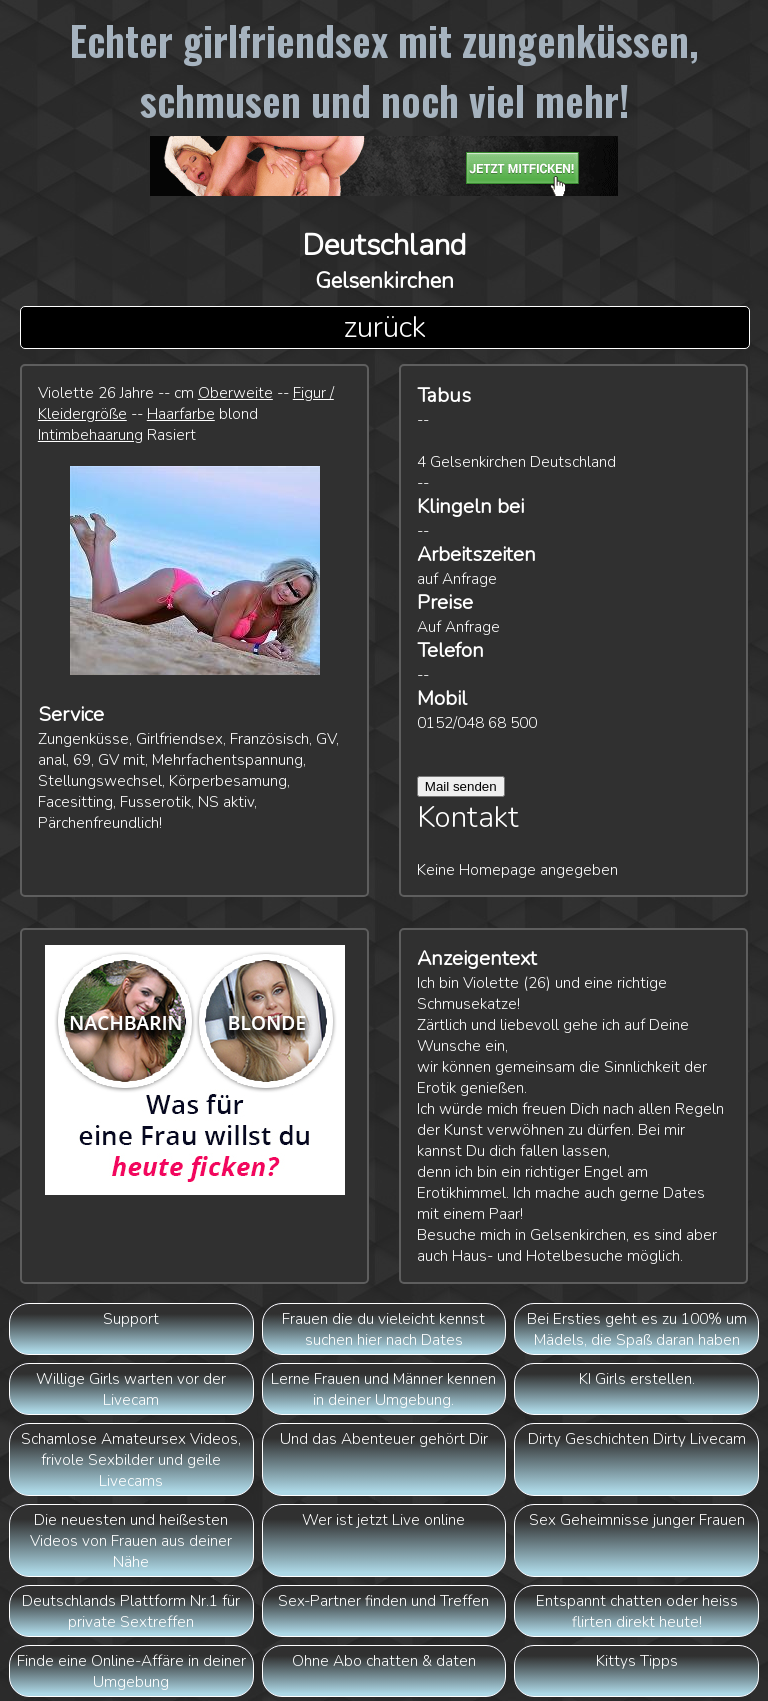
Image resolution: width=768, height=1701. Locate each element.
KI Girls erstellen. (637, 1378)
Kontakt (468, 817)
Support (131, 1318)
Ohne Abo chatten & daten (384, 1660)
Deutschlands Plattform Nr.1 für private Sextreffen (131, 1611)
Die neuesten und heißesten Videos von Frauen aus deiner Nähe (131, 1540)
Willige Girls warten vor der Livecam (131, 1389)
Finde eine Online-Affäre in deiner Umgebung (131, 1671)
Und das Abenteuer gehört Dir (384, 1438)
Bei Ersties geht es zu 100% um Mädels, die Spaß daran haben (637, 1329)
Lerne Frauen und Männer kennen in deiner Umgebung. (383, 1389)
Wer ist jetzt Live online (383, 1519)
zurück (384, 327)
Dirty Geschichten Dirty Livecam (637, 1438)
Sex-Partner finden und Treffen (383, 1600)
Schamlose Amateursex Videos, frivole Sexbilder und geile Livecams (131, 1459)
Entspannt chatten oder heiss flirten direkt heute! (637, 1611)
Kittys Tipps (637, 1660)
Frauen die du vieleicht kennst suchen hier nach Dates (383, 1329)
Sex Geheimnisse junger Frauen (637, 1519)
